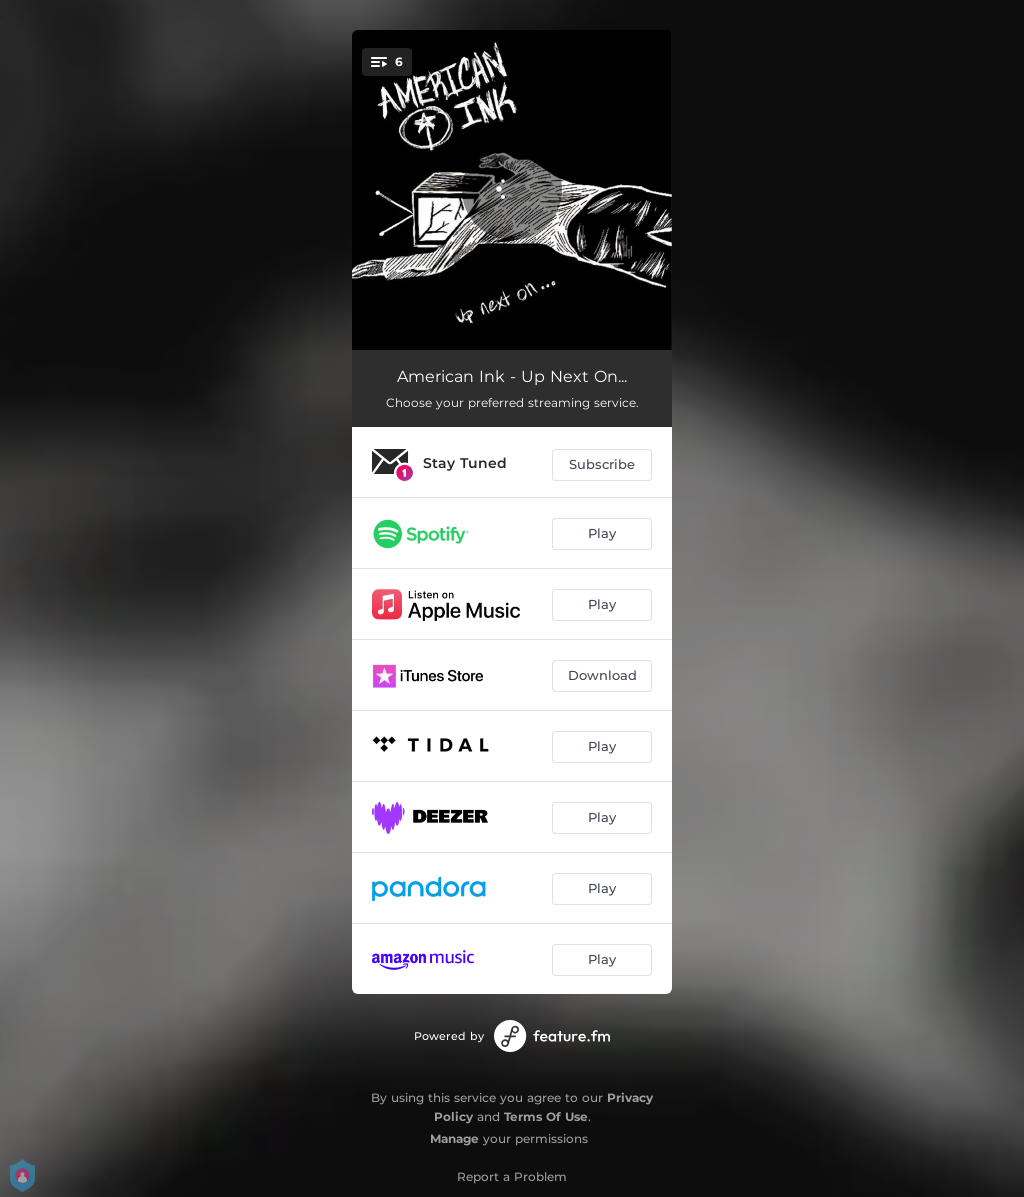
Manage (454, 1138)
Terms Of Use (546, 1116)
